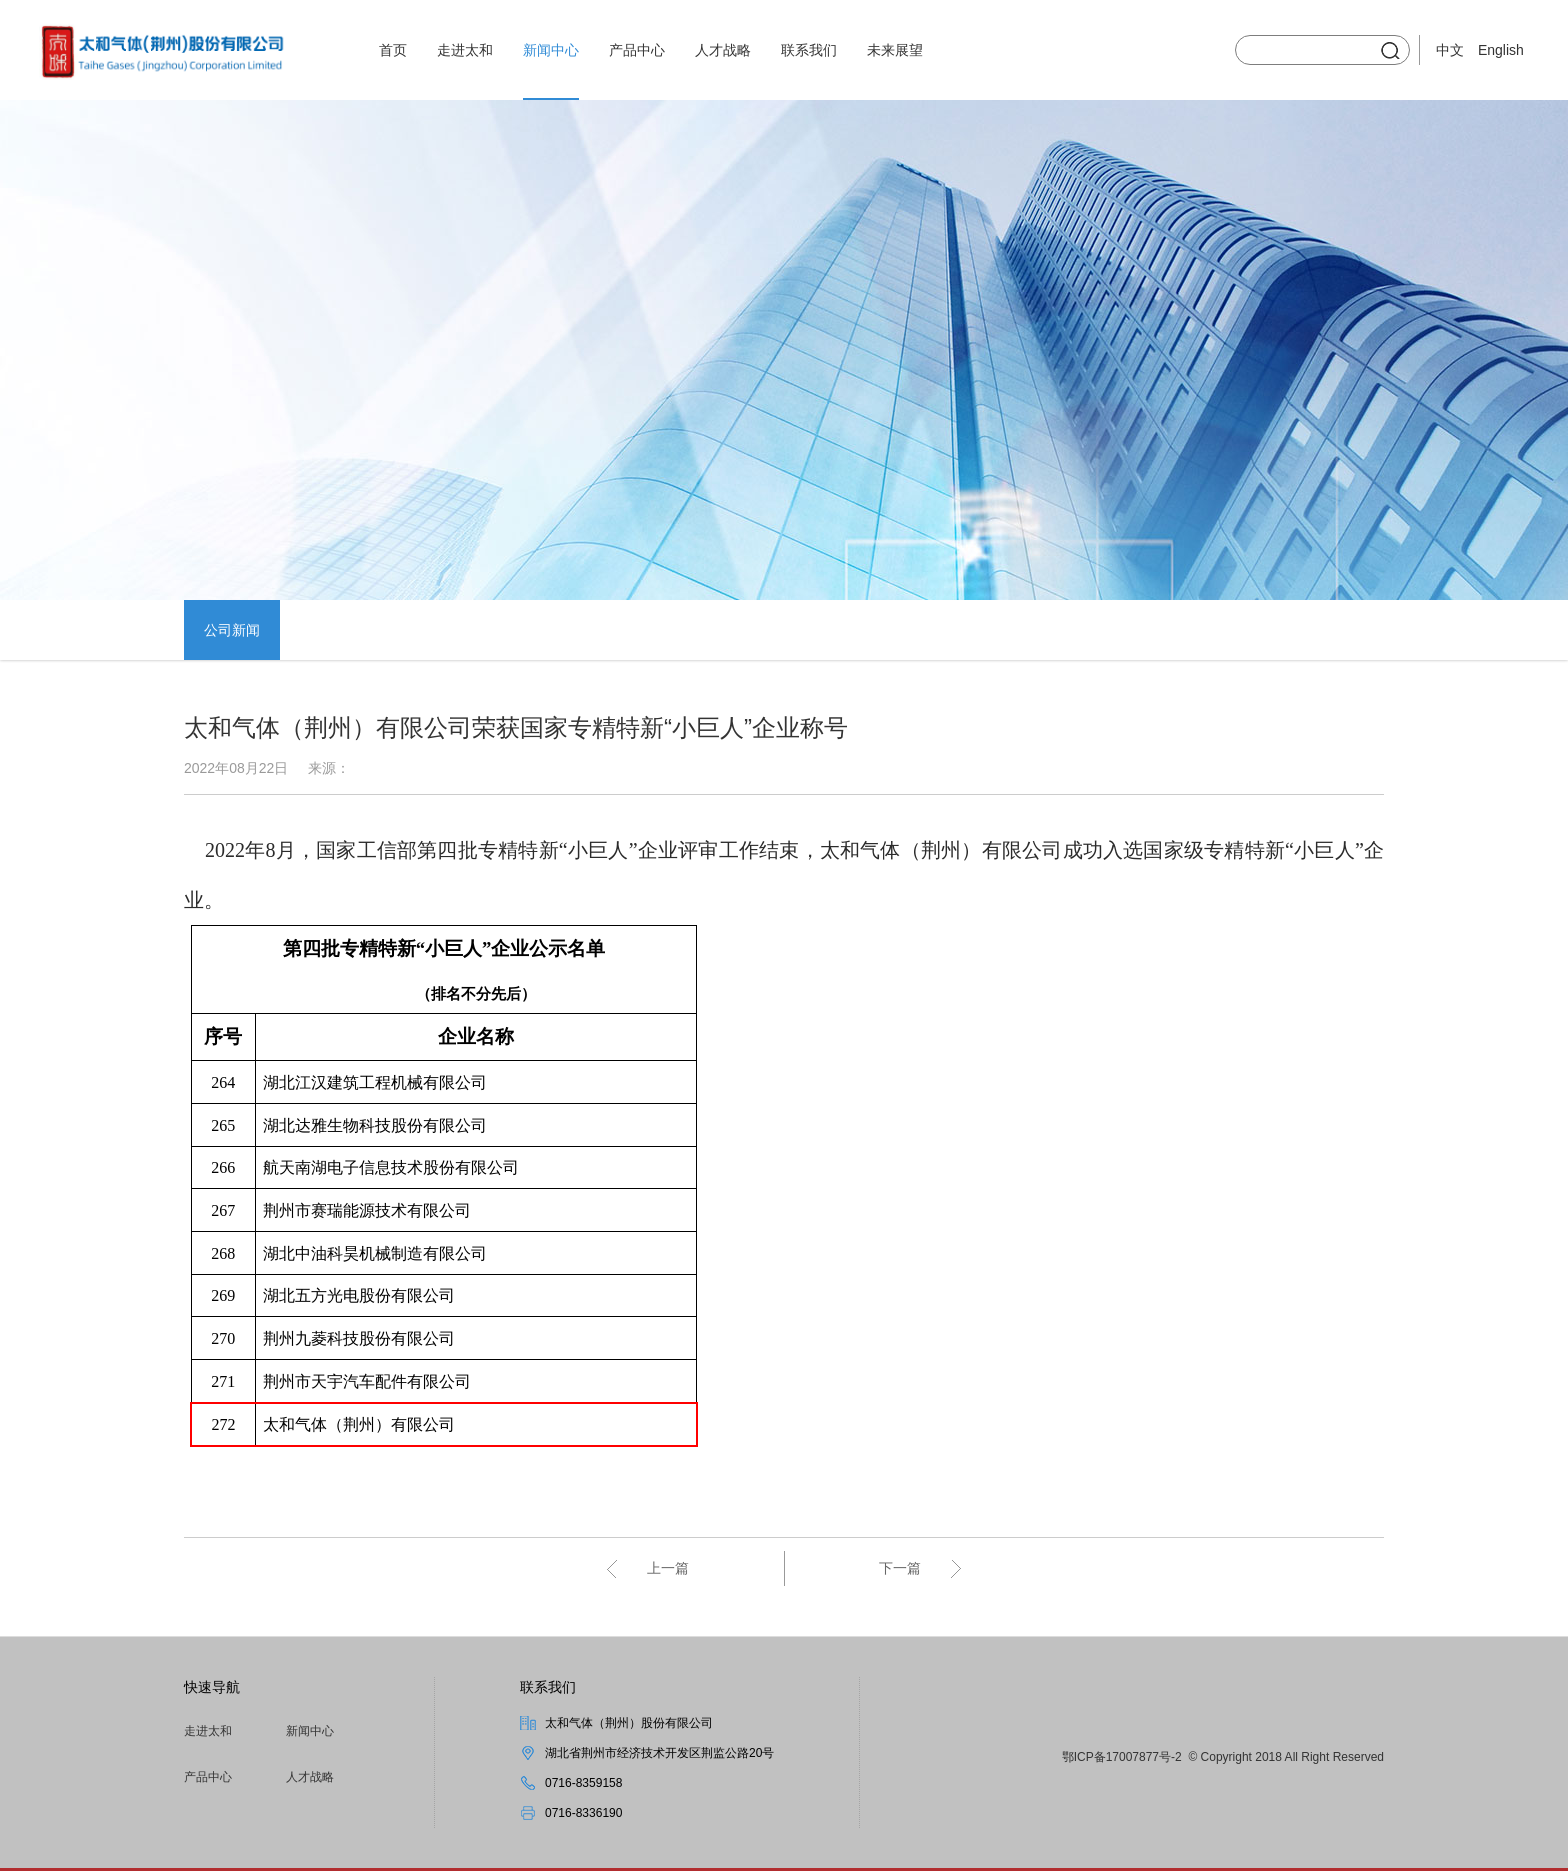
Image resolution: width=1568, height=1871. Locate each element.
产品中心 (637, 50)
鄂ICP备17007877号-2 (1122, 1757)
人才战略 (723, 50)
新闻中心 (551, 50)
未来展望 (895, 50)
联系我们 (809, 50)
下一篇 (900, 1568)
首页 (393, 50)
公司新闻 (232, 630)
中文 (1450, 50)
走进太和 (465, 50)
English (1501, 50)
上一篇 (668, 1568)
